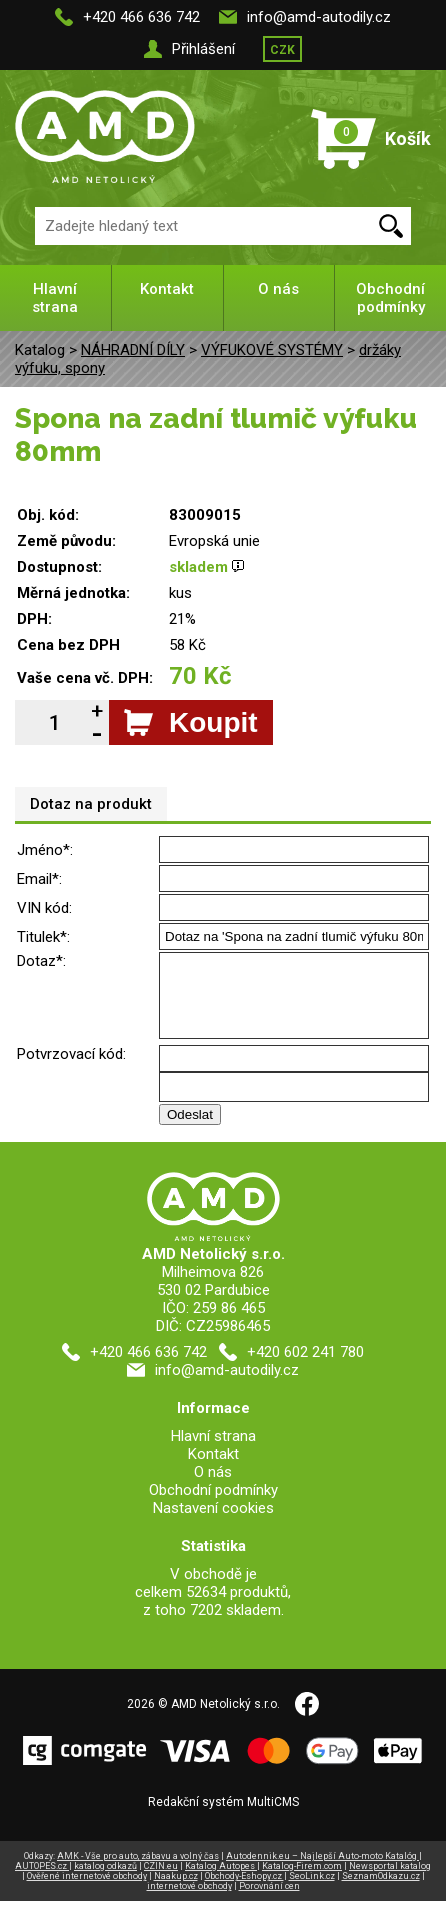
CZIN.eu (161, 1881)
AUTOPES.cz (42, 1881)
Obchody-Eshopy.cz (244, 1891)
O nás (278, 289)
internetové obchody (189, 1901)
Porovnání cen (269, 1901)
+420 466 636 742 (141, 17)
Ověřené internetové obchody (87, 1891)
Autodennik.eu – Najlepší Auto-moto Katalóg (322, 1871)
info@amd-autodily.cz (319, 17)
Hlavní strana (55, 298)
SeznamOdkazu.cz (381, 1891)
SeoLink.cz (312, 1891)
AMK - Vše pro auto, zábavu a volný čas (138, 1871)
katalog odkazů (105, 1881)
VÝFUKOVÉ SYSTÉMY (272, 350)
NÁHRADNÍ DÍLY (133, 350)
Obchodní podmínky (390, 298)
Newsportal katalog (390, 1881)
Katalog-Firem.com (302, 1881)
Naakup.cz (176, 1891)
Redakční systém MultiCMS (223, 1817)
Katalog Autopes (221, 1881)
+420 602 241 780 (305, 1367)
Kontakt (167, 289)
